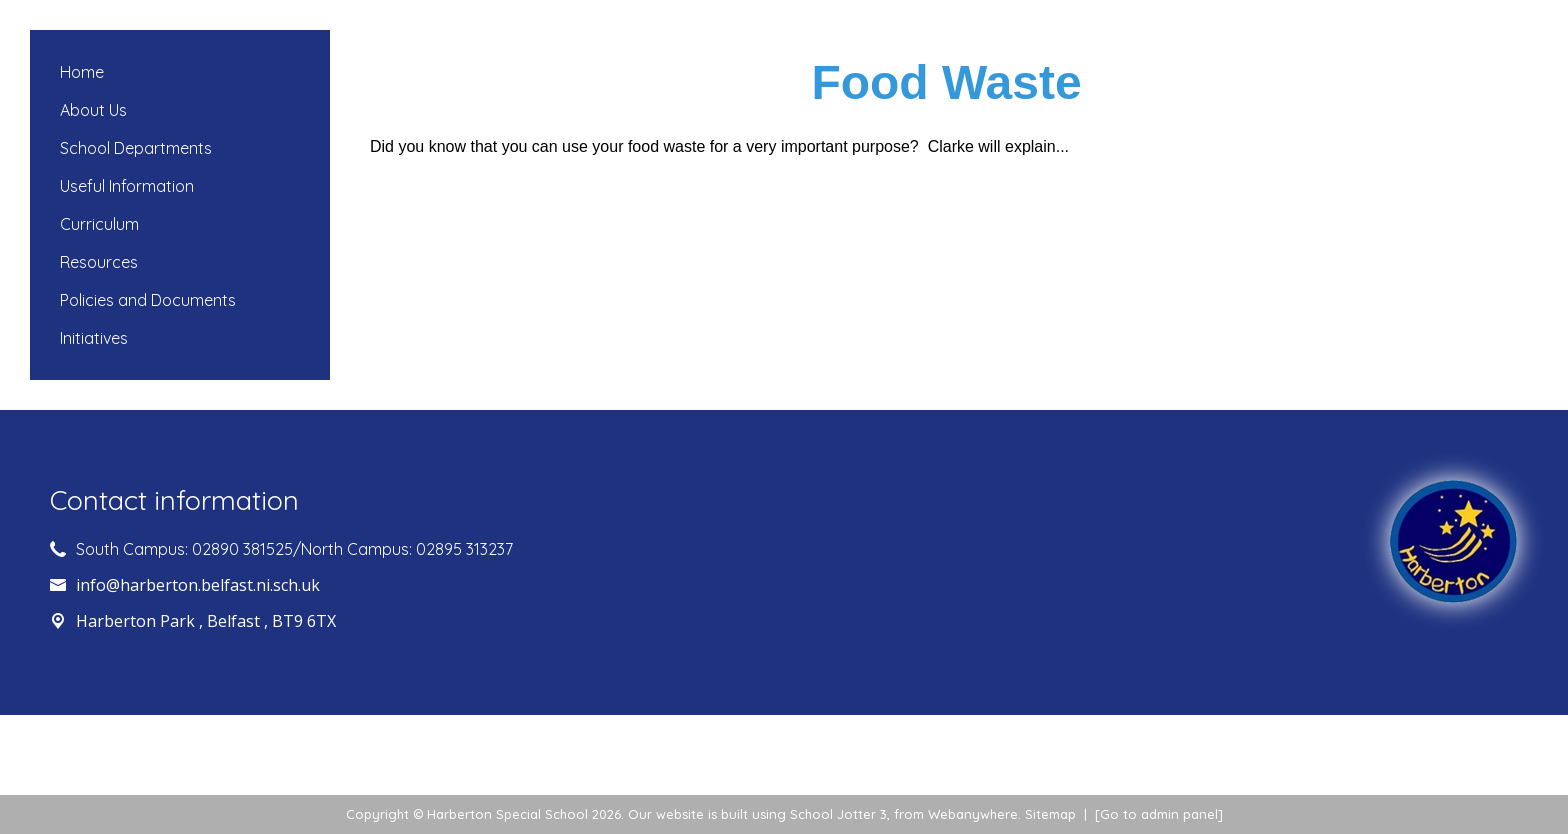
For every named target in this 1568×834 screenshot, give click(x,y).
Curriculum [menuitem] (99, 224)
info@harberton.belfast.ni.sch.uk (198, 585)
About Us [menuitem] (93, 110)
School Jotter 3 (838, 814)
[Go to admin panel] (1159, 814)
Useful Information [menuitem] (127, 186)
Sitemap (1050, 814)
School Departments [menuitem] (136, 148)
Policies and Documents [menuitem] (148, 300)
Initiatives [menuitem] (94, 338)
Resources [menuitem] (99, 262)
